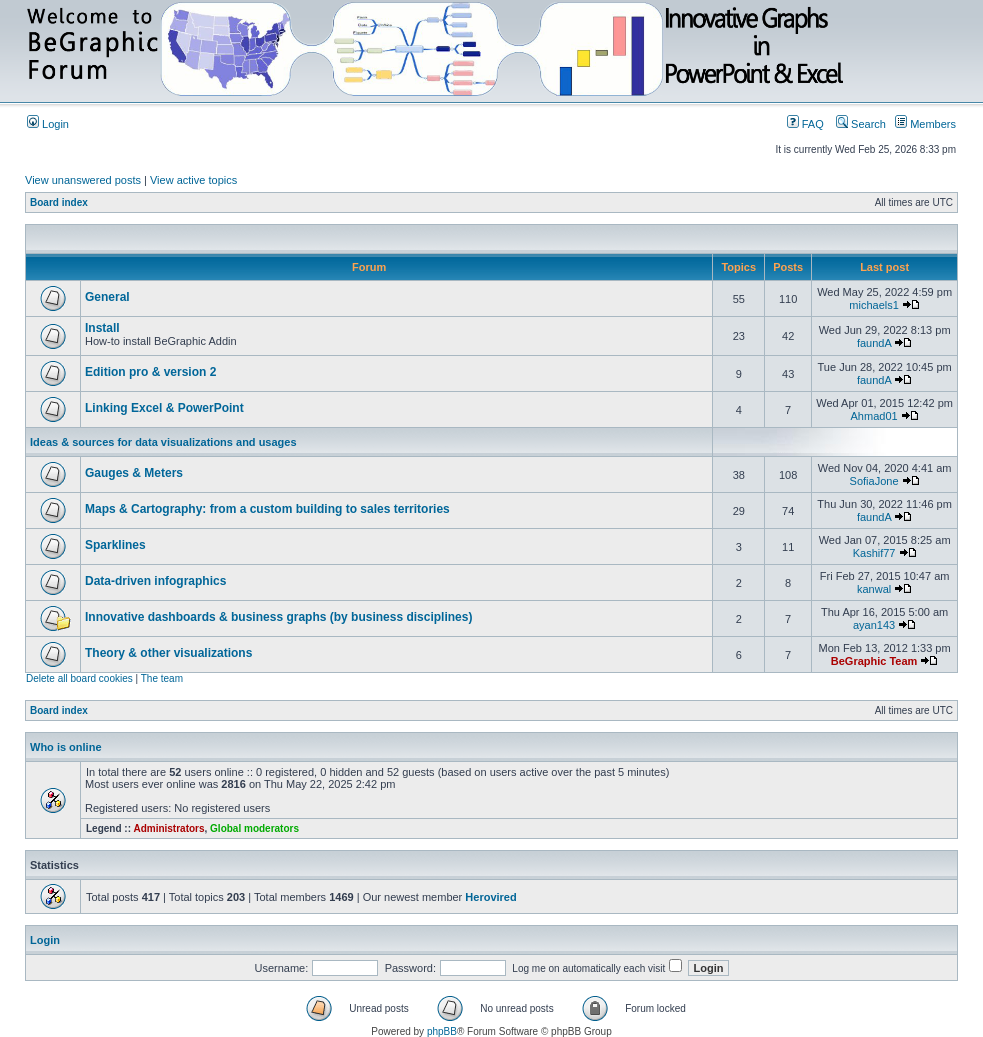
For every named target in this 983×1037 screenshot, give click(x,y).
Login (48, 124)
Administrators (168, 828)
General (107, 297)
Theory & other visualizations (168, 653)
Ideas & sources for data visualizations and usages (163, 442)
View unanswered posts (83, 180)
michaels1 (874, 305)
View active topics (193, 180)
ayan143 (874, 625)
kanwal (874, 589)
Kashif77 (874, 553)
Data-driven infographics (155, 581)
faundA (874, 343)
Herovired (490, 897)
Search (861, 124)
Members (925, 124)
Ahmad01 (874, 416)
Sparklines (115, 545)
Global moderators (254, 828)
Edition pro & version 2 (150, 372)
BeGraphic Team (874, 661)
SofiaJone (874, 481)
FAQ (805, 124)
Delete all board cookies (79, 678)
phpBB (442, 1031)
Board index (59, 202)
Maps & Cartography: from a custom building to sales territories (267, 509)
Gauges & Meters (134, 473)
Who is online (66, 747)
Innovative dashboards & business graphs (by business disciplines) (278, 617)
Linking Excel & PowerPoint (164, 408)
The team (162, 678)
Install (102, 328)
